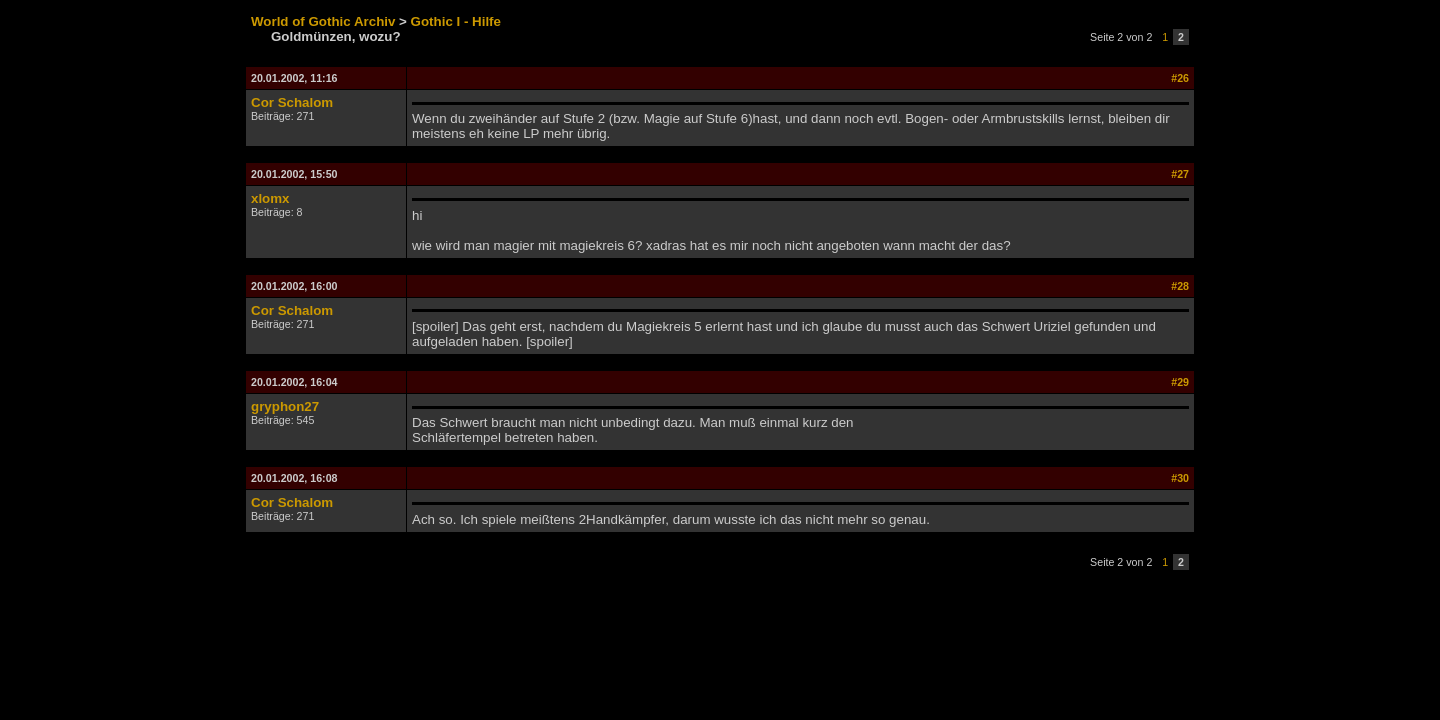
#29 (1180, 382)
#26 (1180, 78)
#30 (1180, 478)
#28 (1180, 286)
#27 (1180, 174)
